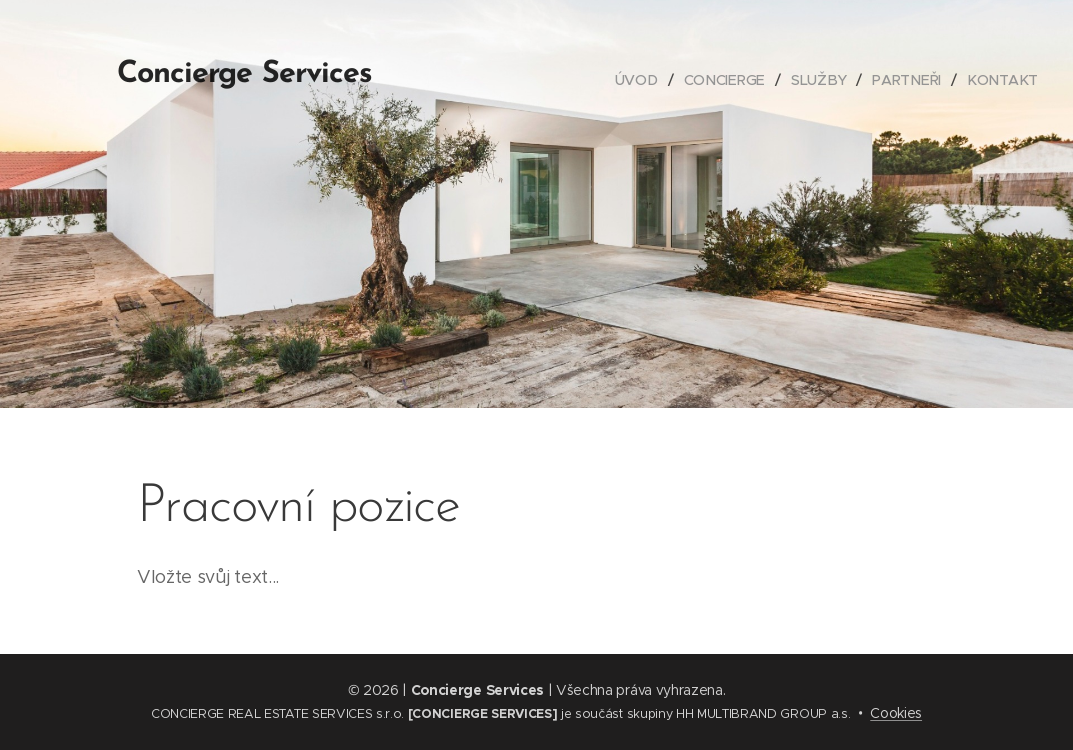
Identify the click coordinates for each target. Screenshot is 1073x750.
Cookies (896, 713)
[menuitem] (644, 80)
